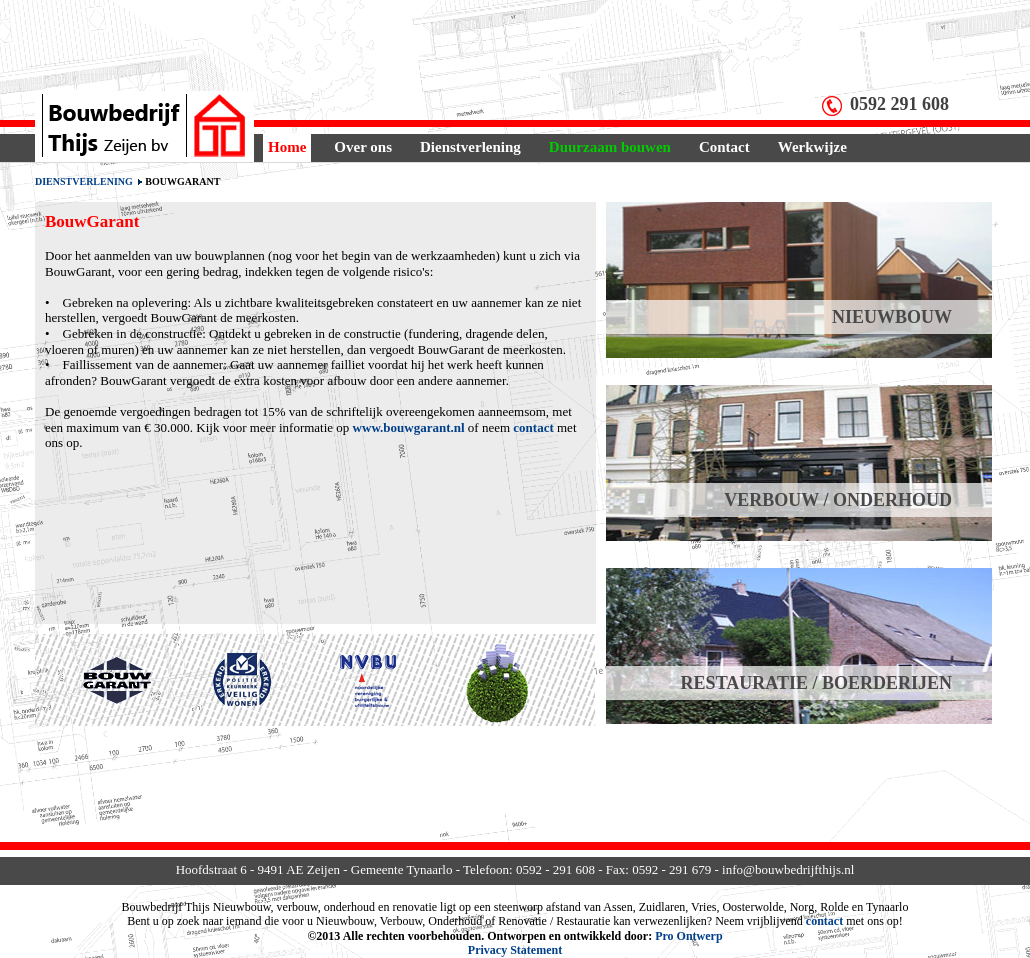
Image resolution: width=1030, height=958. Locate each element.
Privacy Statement (515, 950)
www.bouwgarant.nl (409, 427)
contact (533, 427)
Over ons (363, 147)
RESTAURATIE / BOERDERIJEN (816, 683)
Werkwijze (812, 147)
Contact (724, 147)
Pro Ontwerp (688, 936)
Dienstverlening (470, 147)
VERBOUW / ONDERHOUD (838, 500)
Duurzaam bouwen (610, 147)
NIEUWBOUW (892, 317)
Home (287, 147)
